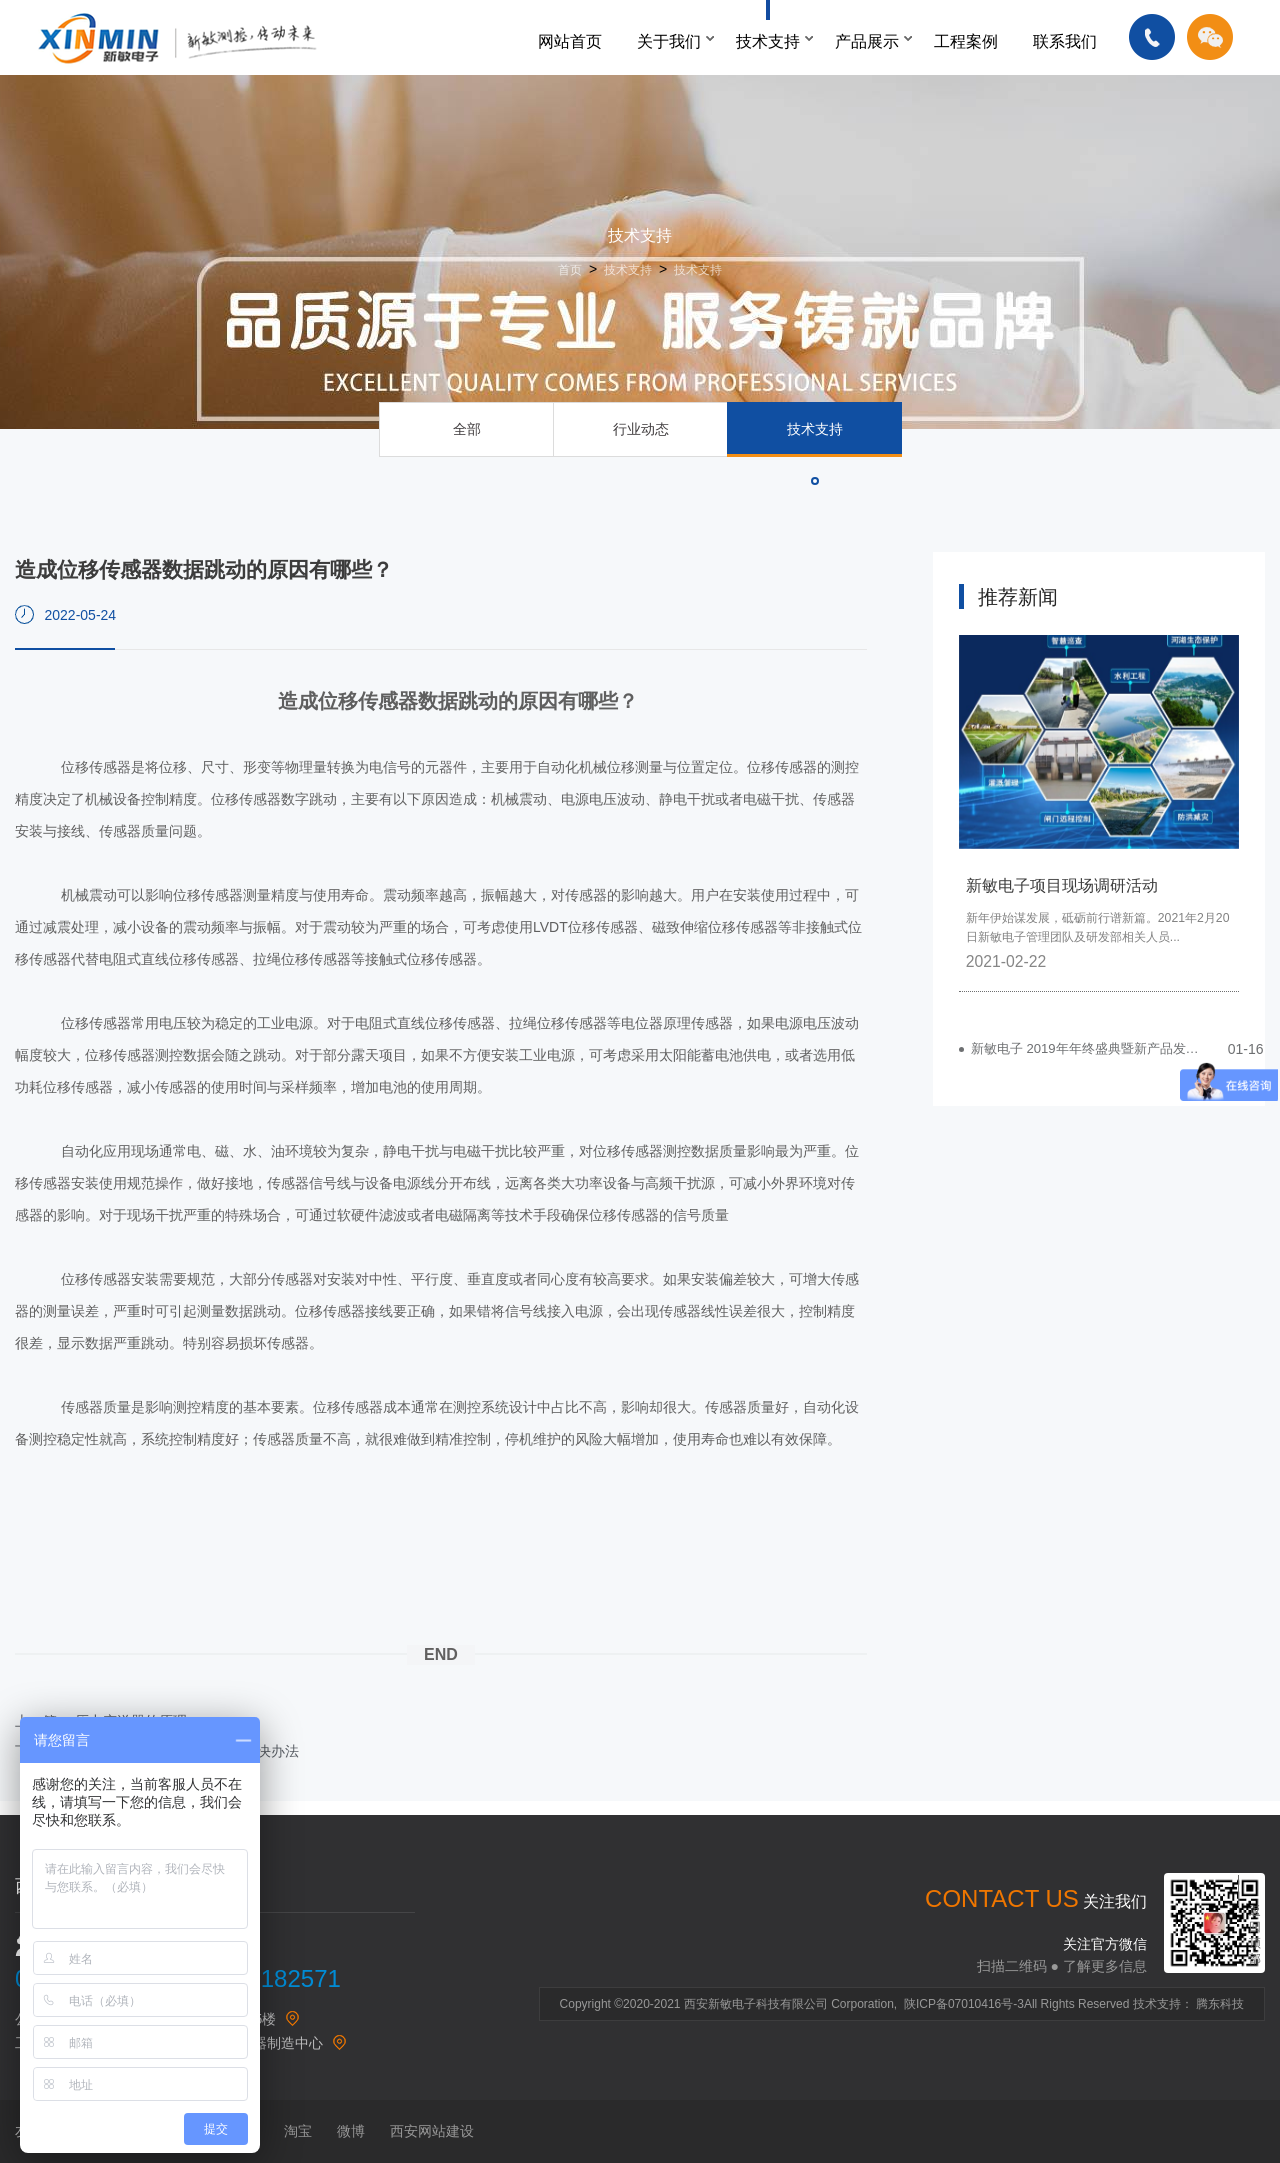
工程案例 (966, 41)
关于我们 (669, 41)
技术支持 (768, 41)
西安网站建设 (432, 2131)
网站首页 (570, 41)
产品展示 (867, 41)
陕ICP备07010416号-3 (964, 2004)
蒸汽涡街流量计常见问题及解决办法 (187, 1751)
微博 (351, 2131)
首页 (570, 270)
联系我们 (1065, 41)
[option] (1099, 813)
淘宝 (298, 2131)
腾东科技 (1220, 2004)
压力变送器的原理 (131, 1721)
